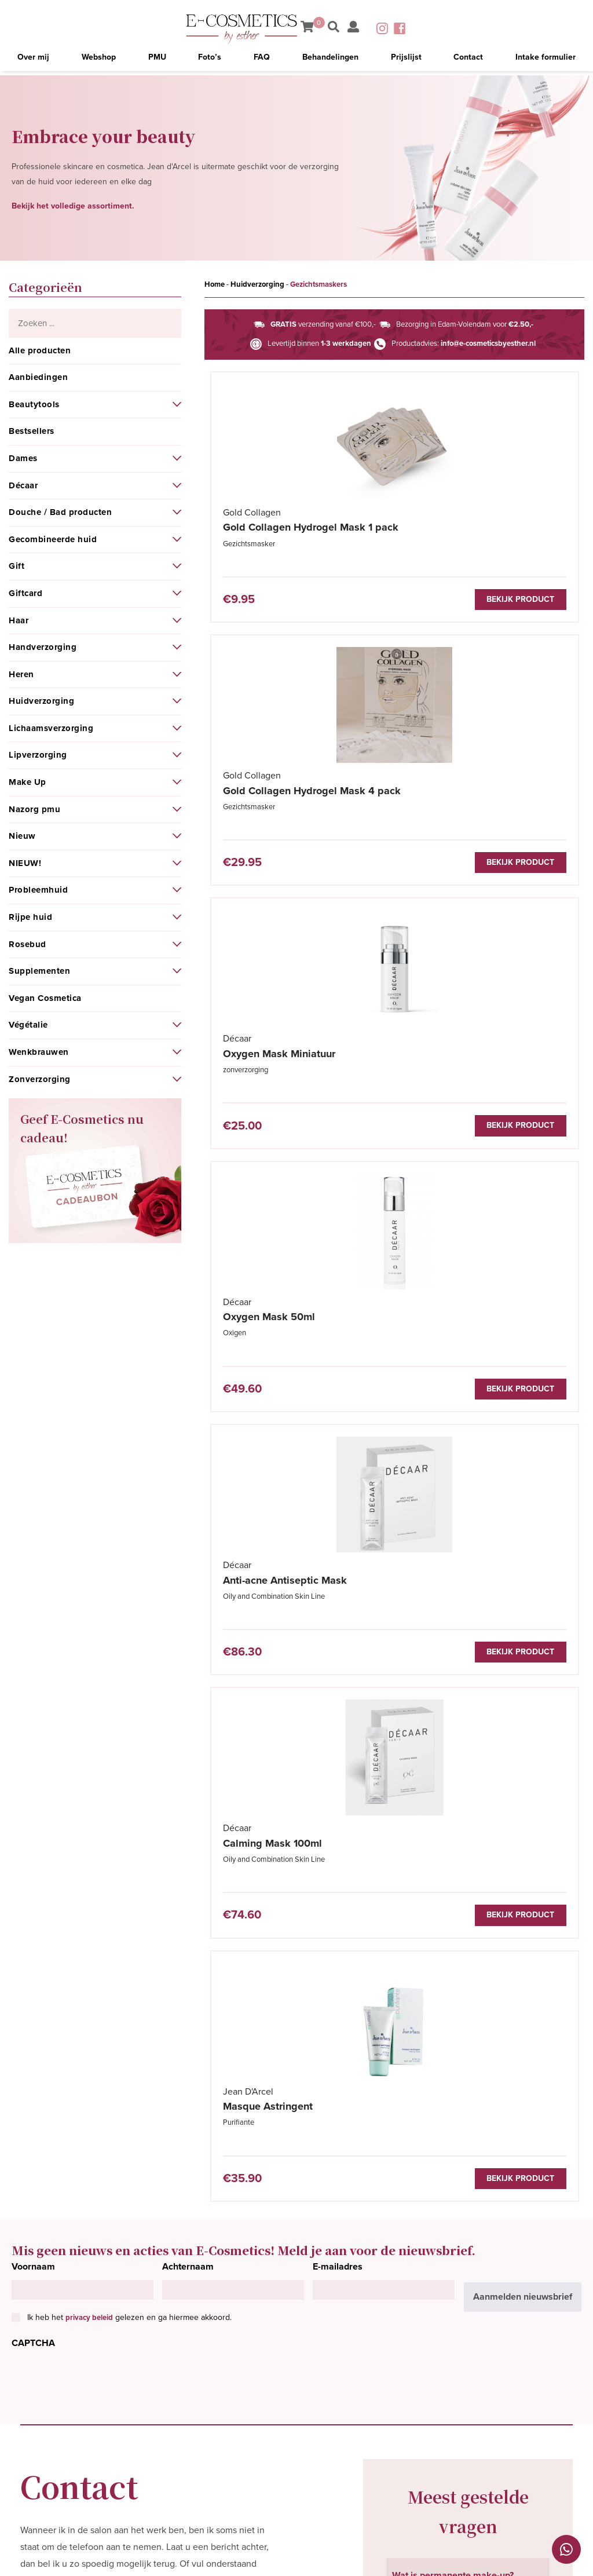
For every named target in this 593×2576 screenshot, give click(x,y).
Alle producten (40, 350)
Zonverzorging (40, 1079)
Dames (23, 458)
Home (214, 284)
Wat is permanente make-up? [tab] (453, 1798)
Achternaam (188, 1489)
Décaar (23, 485)
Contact (467, 61)
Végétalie (28, 1025)
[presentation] (100, 1601)
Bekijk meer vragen (439, 2269)
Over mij (33, 61)
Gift (16, 566)
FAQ (262, 61)
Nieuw (22, 836)
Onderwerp (43, 1929)
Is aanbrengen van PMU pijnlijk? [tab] (459, 2171)
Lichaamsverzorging (51, 728)
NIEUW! (25, 863)
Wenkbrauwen (39, 1052)
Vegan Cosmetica (45, 998)
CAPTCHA (33, 1566)
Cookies (566, 2556)
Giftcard (25, 593)
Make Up (27, 782)
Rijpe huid (30, 917)
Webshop (99, 61)
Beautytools (34, 404)
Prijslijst (406, 61)
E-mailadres (338, 1489)
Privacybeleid (511, 2556)
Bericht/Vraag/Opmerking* (75, 1979)
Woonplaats (179, 1878)
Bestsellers (31, 431)
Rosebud (27, 944)
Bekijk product (338, 601)
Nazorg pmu (34, 809)
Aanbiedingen (38, 377)
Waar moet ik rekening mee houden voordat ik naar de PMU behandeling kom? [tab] (466, 2123)
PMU (157, 61)
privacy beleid (89, 1540)
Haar (18, 620)
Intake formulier (544, 61)
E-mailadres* (47, 1878)
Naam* (34, 1828)
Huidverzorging (41, 701)
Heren (21, 674)
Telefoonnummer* (192, 1828)
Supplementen (39, 971)
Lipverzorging (38, 755)
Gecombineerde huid (53, 539)
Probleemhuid (38, 890)
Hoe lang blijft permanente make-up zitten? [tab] (467, 2214)
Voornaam (33, 1489)
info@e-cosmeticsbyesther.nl (488, 343)
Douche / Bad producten (60, 512)
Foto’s (210, 61)
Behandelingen (330, 61)
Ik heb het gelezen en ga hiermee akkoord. (129, 1540)
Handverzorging (42, 647)
